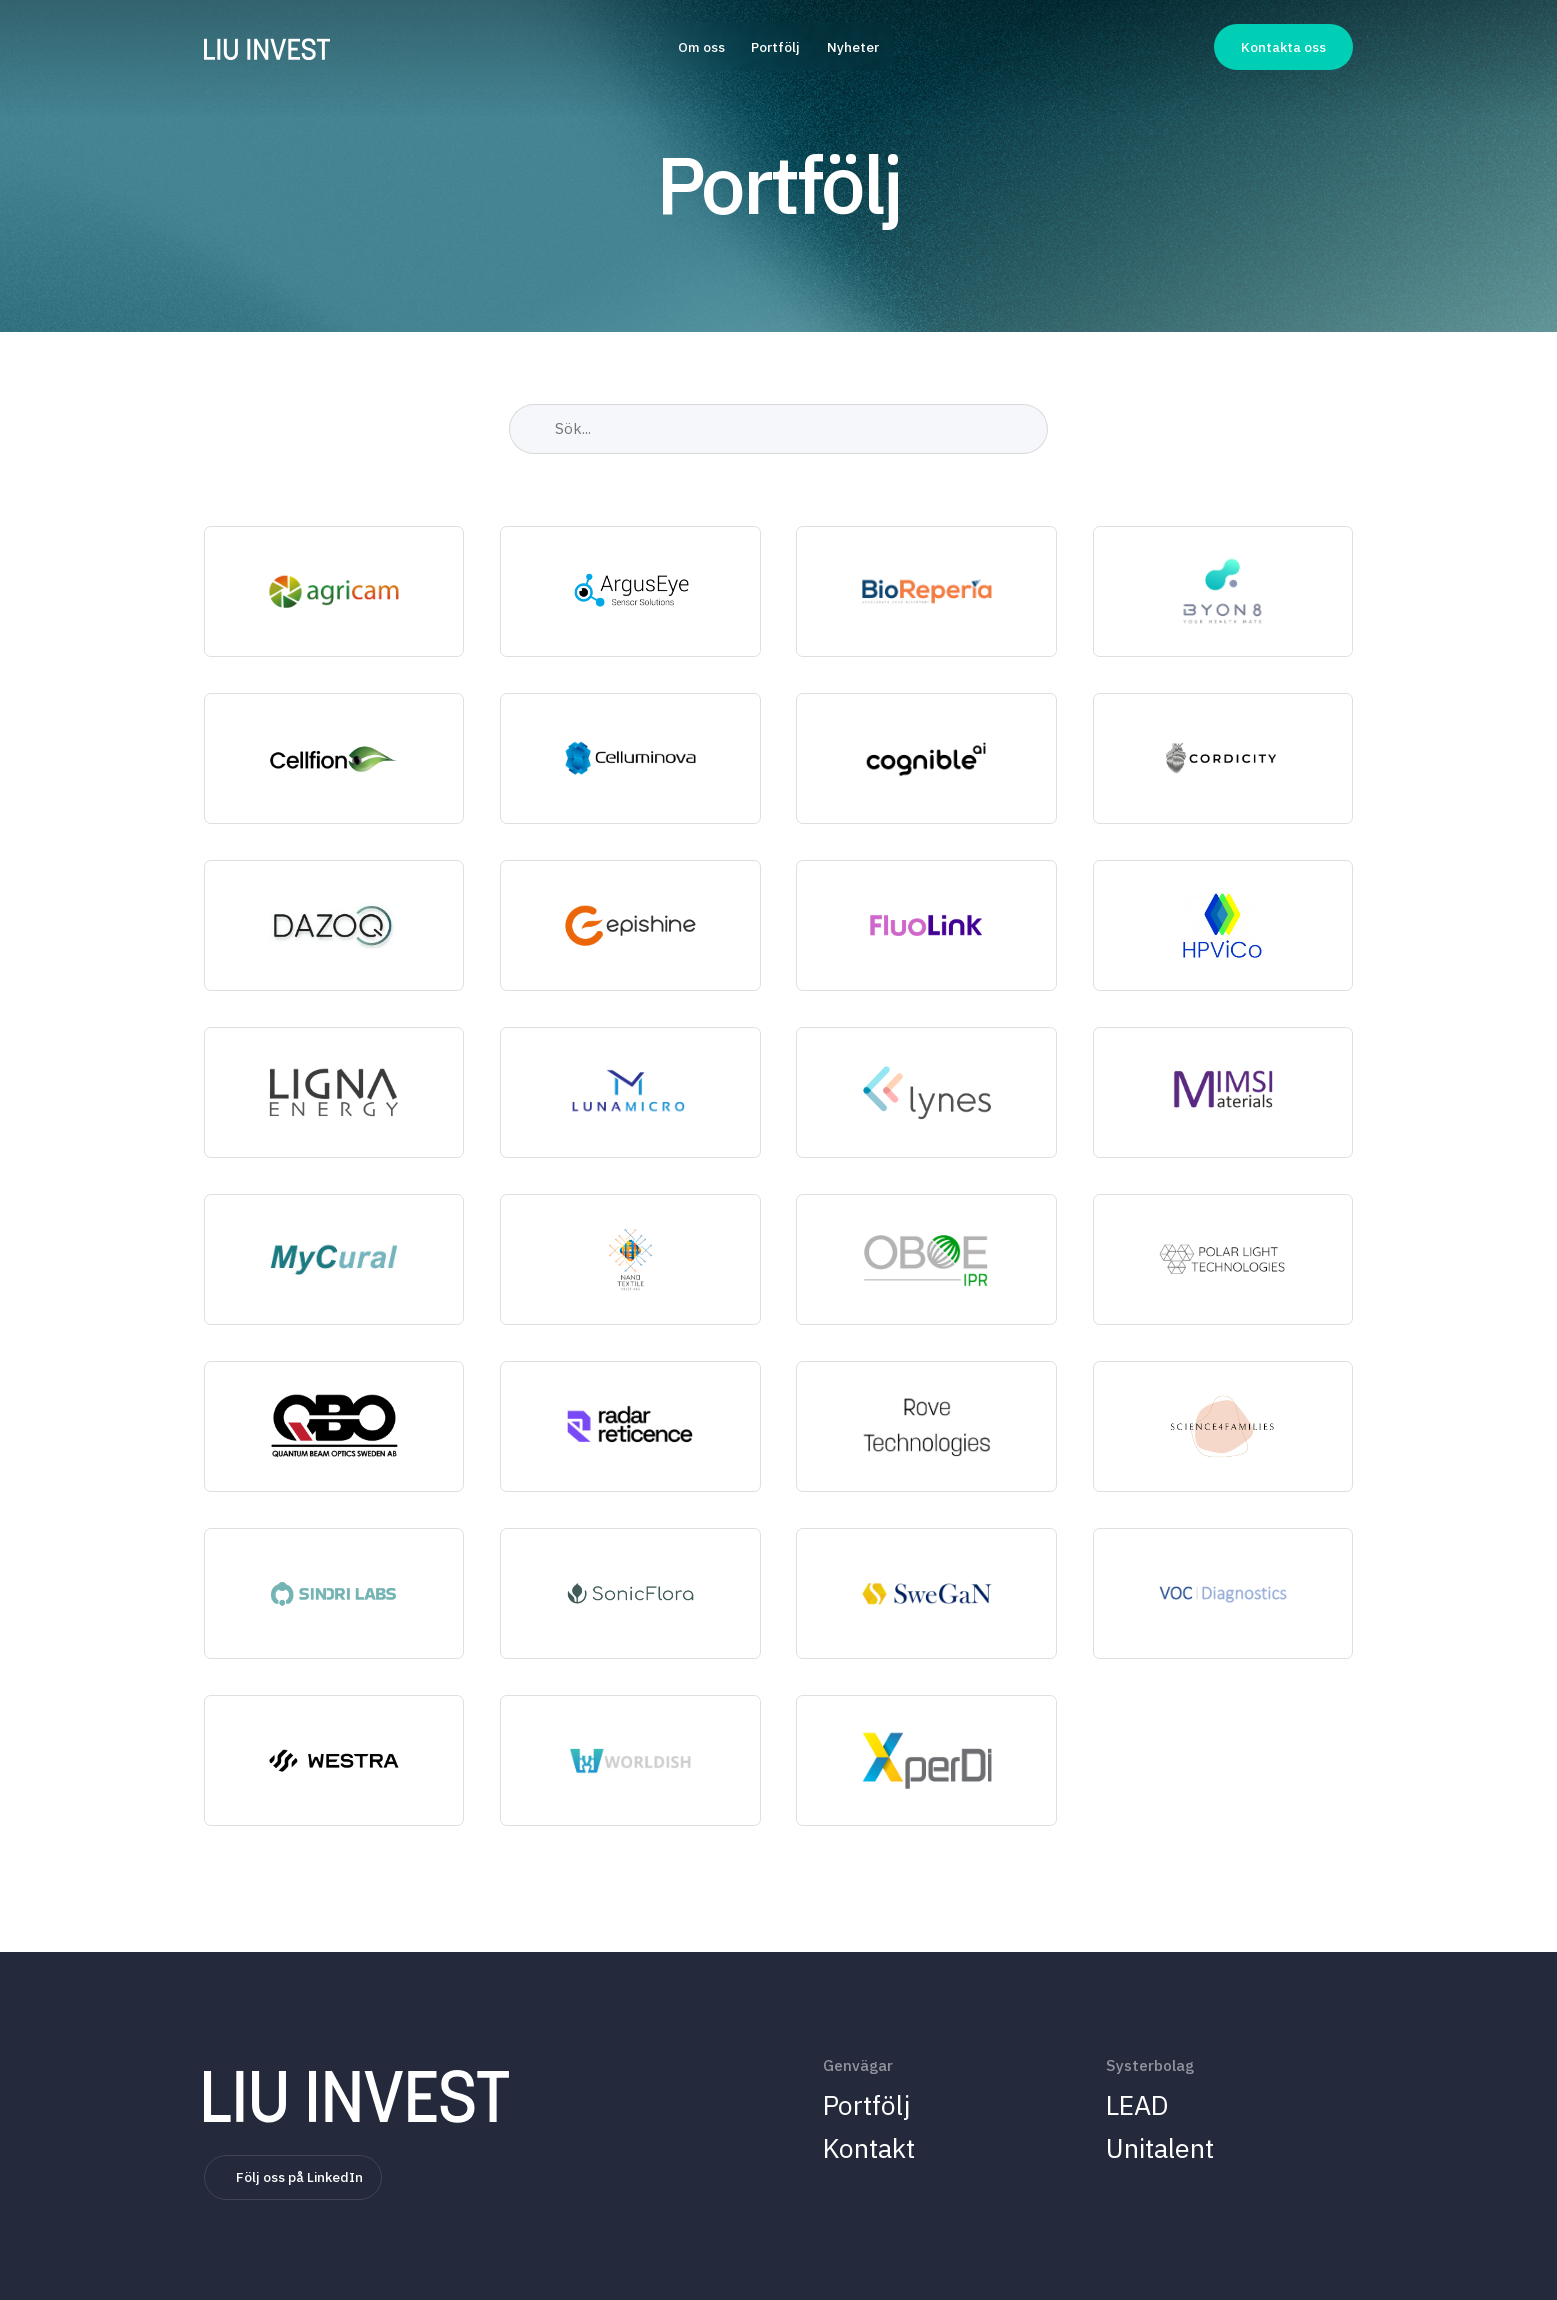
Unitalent (1160, 2147)
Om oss (701, 47)
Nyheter (853, 47)
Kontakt (869, 2147)
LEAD (1137, 2104)
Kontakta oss (1283, 47)
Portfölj (775, 47)
